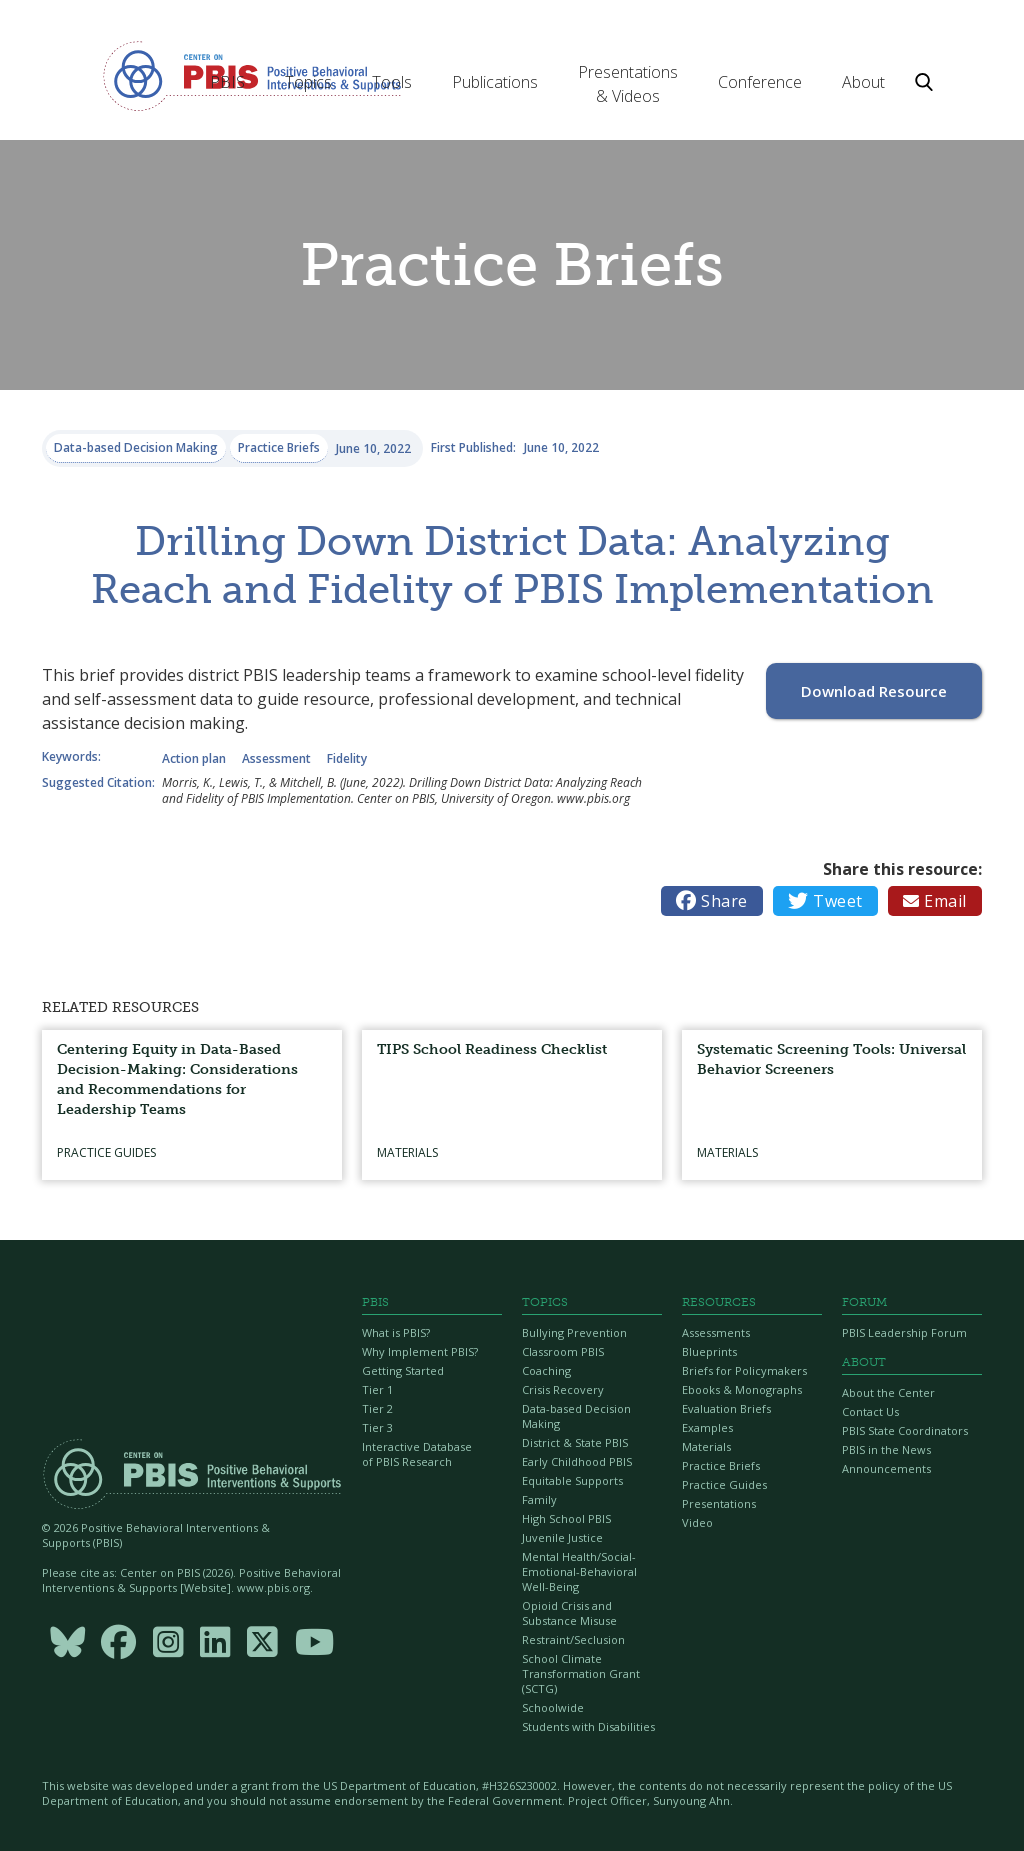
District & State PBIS (575, 1442)
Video (697, 1522)
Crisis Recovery (563, 1389)
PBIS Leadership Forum (904, 1332)
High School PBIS (566, 1518)
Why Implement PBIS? (420, 1351)
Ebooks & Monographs (742, 1389)
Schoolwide (553, 1707)
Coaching (546, 1370)
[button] (227, 82)
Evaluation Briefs (726, 1408)
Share (712, 901)
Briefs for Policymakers (744, 1370)
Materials (706, 1446)
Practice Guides (724, 1484)
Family (539, 1499)
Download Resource (874, 691)
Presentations (719, 1503)
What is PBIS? (396, 1332)
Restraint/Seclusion (573, 1639)
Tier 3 (377, 1427)
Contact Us (870, 1411)
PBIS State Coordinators (905, 1430)
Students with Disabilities (588, 1726)
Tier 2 (377, 1408)
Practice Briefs (721, 1465)
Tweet (825, 901)
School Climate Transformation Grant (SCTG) (581, 1673)
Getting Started (403, 1370)
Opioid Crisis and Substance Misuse (569, 1613)
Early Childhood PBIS (577, 1461)
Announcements (886, 1468)
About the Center (888, 1392)
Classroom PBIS (563, 1351)
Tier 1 (377, 1389)
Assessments (716, 1332)
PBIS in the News (886, 1449)
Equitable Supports (572, 1480)
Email (935, 901)
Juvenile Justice (562, 1537)
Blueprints (709, 1351)
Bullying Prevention (574, 1332)
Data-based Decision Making (576, 1416)
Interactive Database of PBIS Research (417, 1454)
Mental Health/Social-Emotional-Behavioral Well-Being (579, 1571)
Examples (707, 1427)
